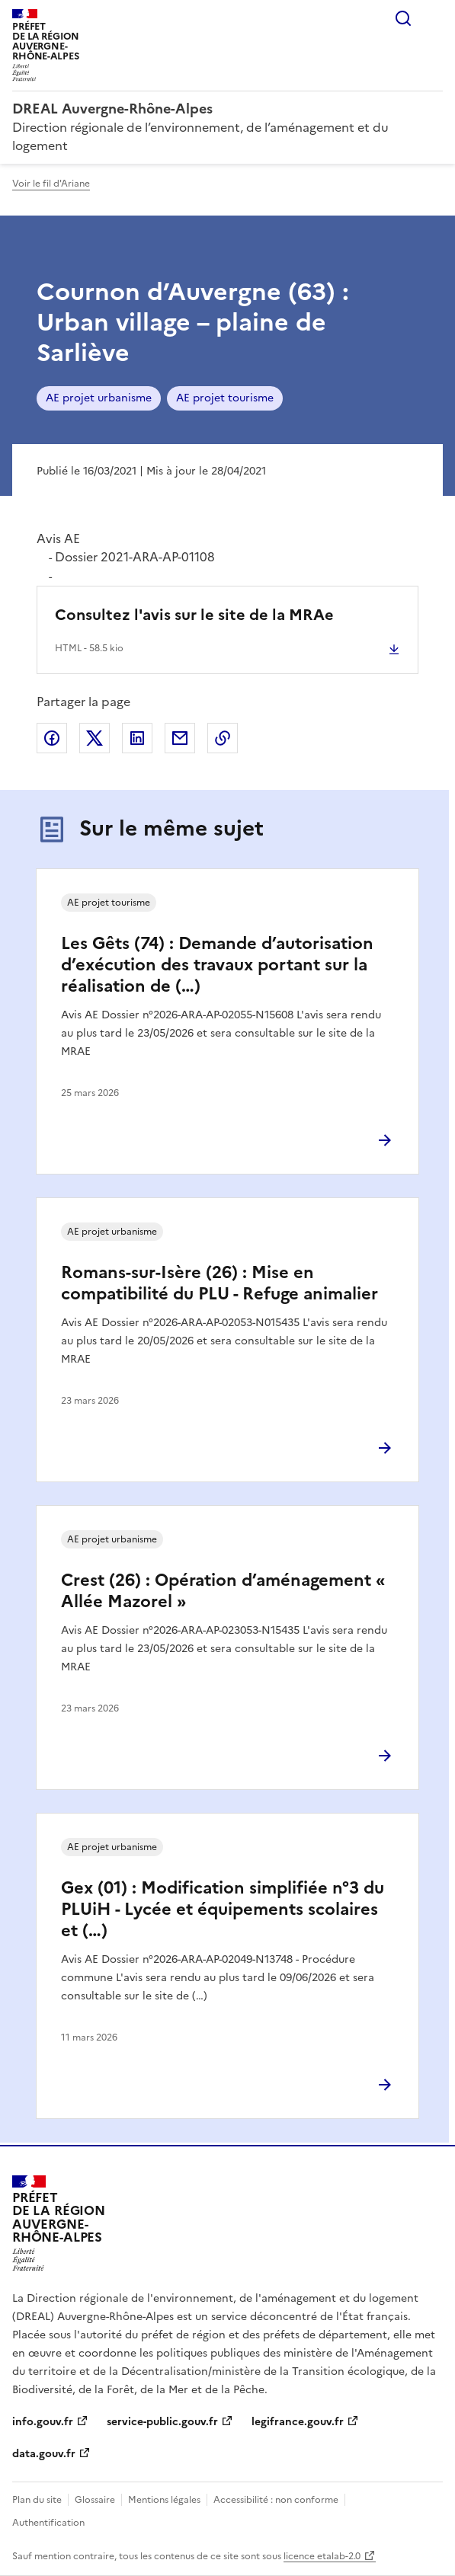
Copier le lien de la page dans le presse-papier (222, 738)
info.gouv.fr (42, 2422)
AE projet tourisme (225, 398)
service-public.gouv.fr (162, 2422)
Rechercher (403, 18)
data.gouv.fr (43, 2454)
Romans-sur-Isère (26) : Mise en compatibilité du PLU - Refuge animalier (219, 1283)
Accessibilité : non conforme (275, 2500)
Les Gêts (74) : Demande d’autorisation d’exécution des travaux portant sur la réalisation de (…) (217, 965)
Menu (433, 18)
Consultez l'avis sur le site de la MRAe (194, 614)
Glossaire (95, 2500)
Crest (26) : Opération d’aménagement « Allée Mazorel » (223, 1591)
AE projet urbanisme (99, 398)
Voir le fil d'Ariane (51, 183)
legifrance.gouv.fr (298, 2422)
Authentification (48, 2523)
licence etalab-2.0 (322, 2556)
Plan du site (37, 2500)
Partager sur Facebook (52, 738)
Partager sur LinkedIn (137, 738)
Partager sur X (94, 738)
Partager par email (180, 738)
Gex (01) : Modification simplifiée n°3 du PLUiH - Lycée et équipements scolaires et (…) (222, 1909)
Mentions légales (164, 2500)
